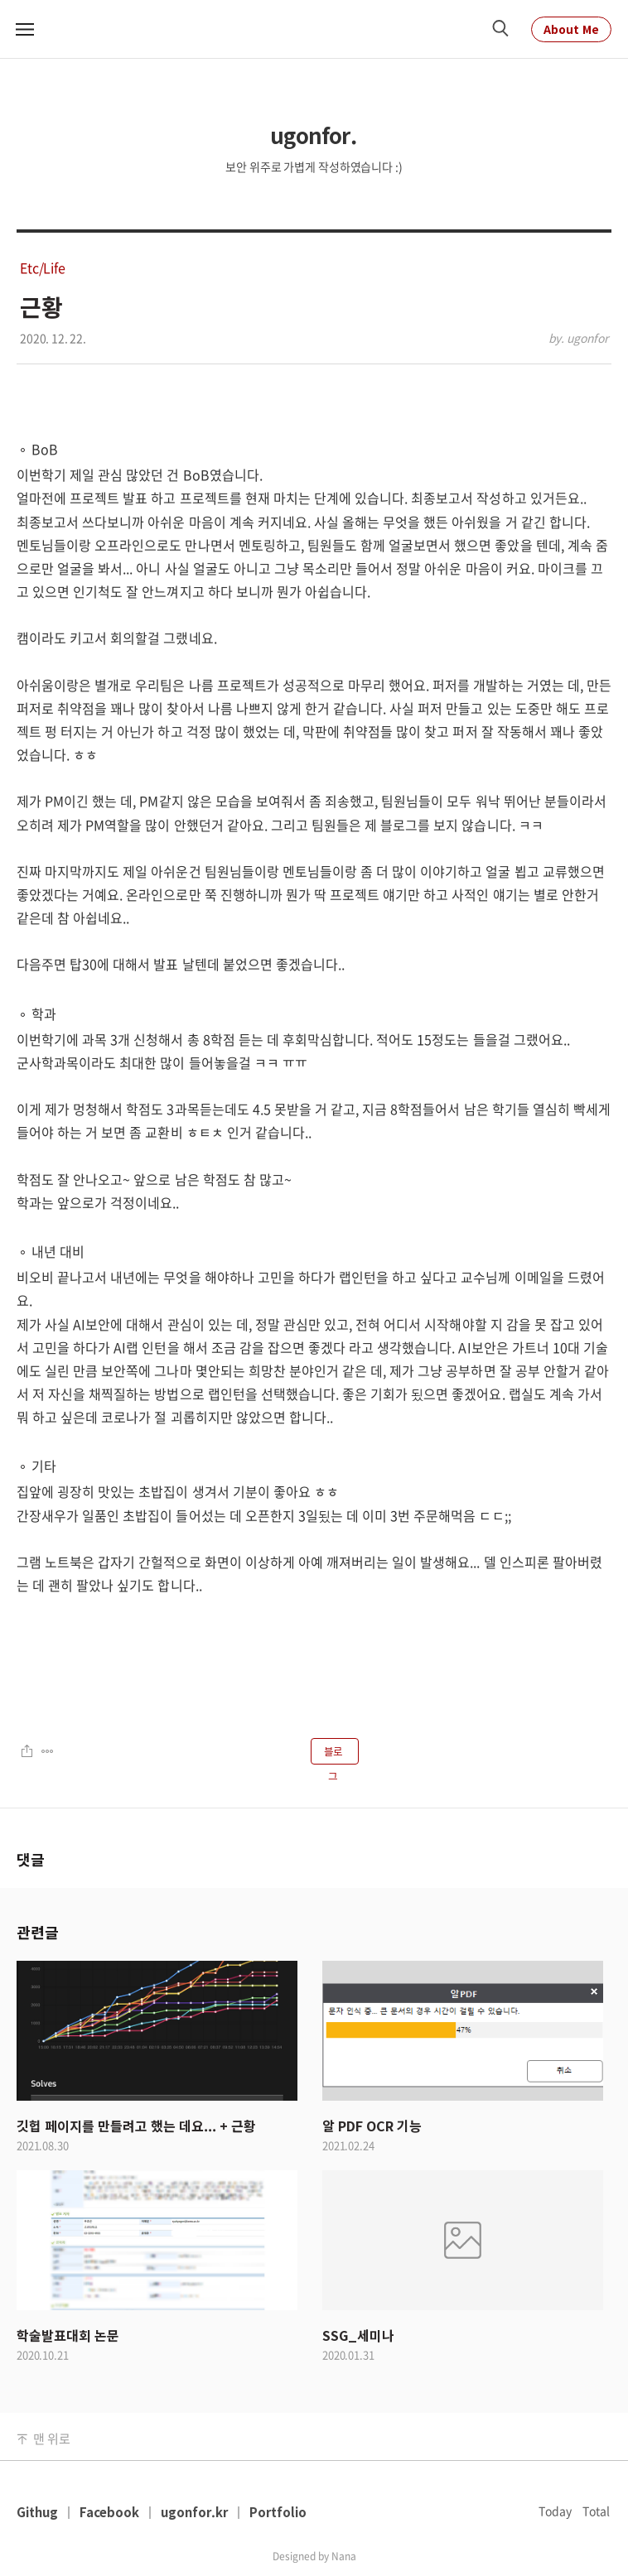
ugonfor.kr (194, 2512)
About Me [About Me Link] (571, 29)
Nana (343, 2556)
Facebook (109, 2512)
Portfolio (278, 2512)
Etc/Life (42, 267)
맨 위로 (51, 2438)
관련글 (37, 1932)
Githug (37, 2512)
